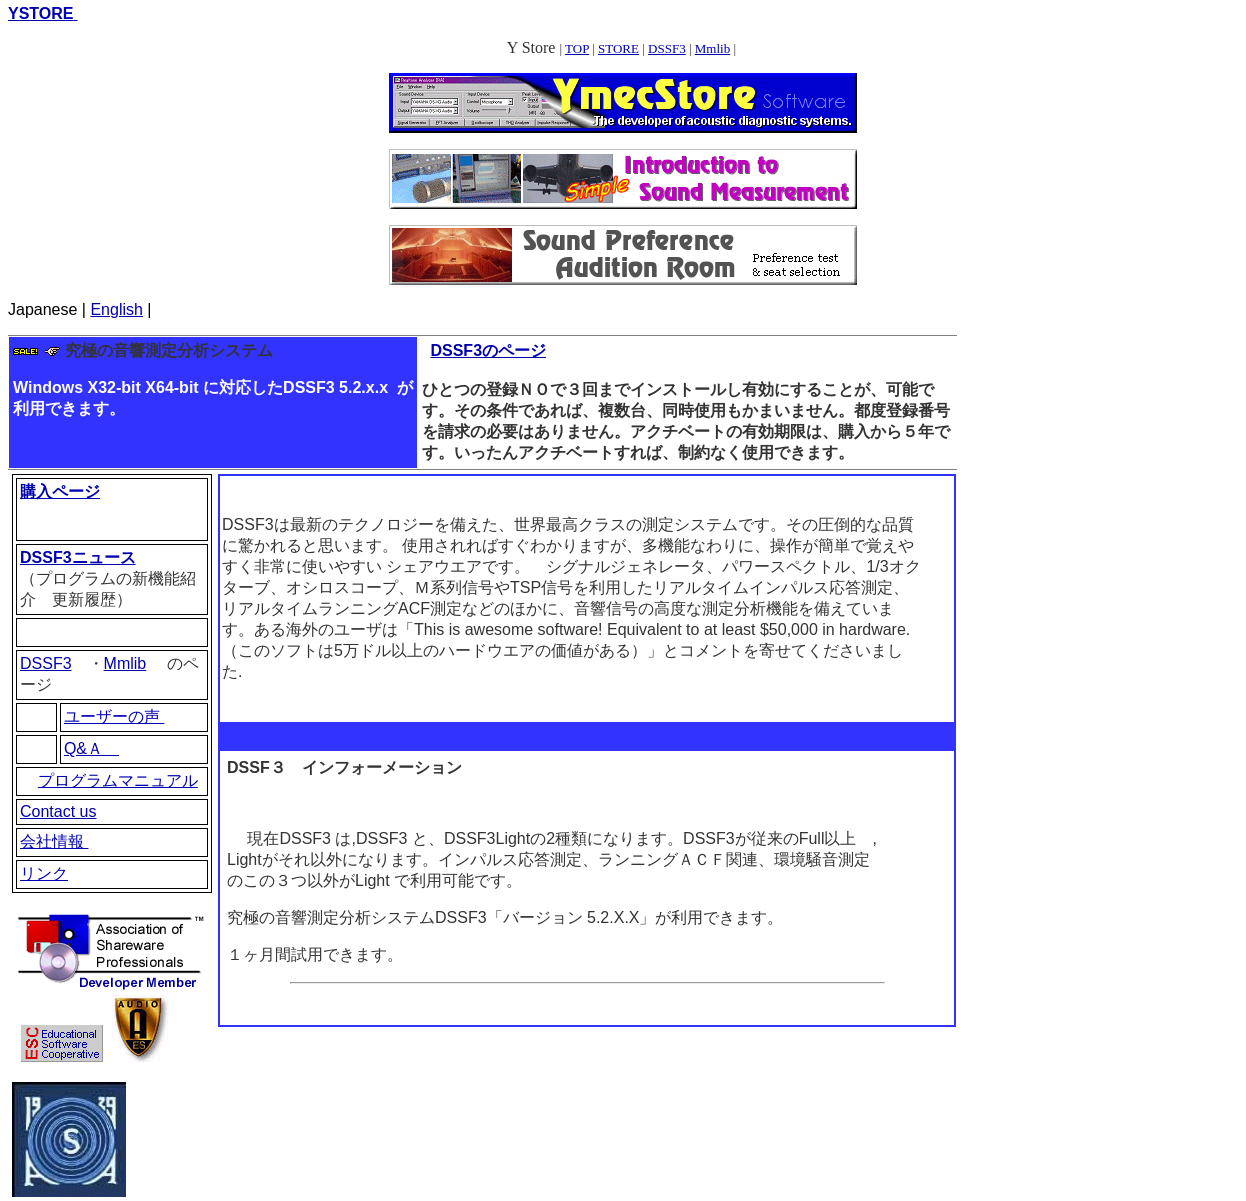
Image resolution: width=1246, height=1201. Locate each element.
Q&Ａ (91, 748)
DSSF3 (667, 48)
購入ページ (60, 491)
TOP (577, 48)
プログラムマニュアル (118, 780)
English (116, 309)
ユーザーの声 (114, 716)
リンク (44, 873)
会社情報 (54, 841)
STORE (618, 48)
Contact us (58, 811)
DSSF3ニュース (78, 557)
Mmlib (712, 48)
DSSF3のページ (488, 350)
